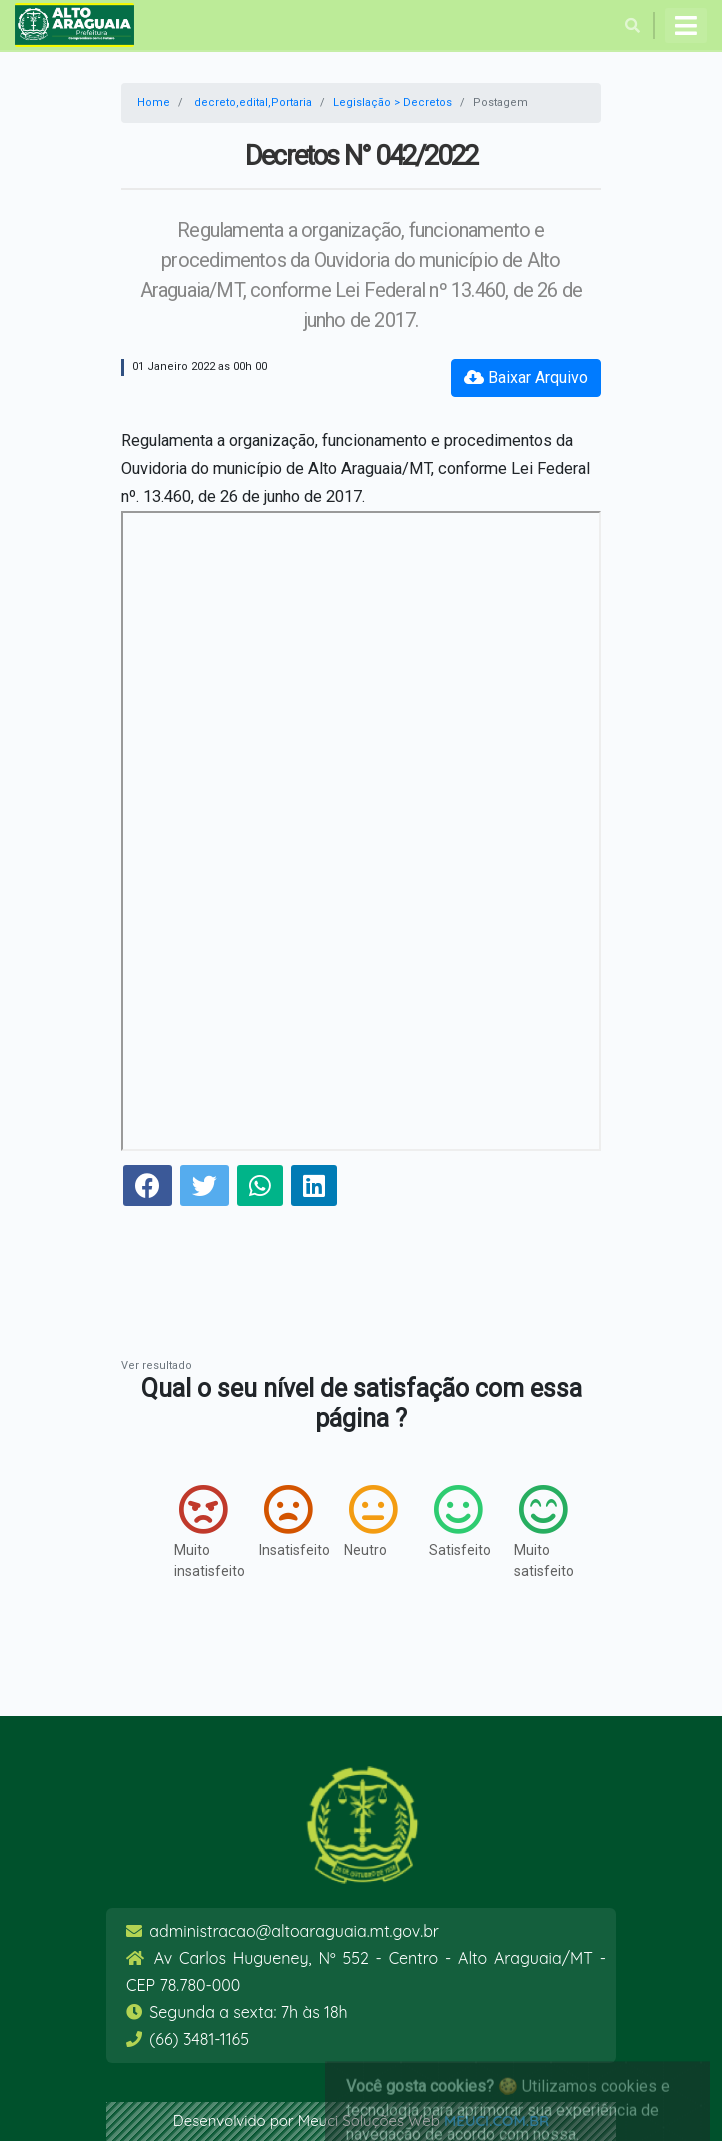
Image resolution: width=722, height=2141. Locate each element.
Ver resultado (156, 1365)
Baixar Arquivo (526, 377)
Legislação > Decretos (392, 102)
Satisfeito (451, 1521)
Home (153, 102)
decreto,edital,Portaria (253, 102)
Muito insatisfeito (196, 1531)
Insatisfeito (281, 1521)
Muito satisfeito (536, 1531)
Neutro (366, 1521)
